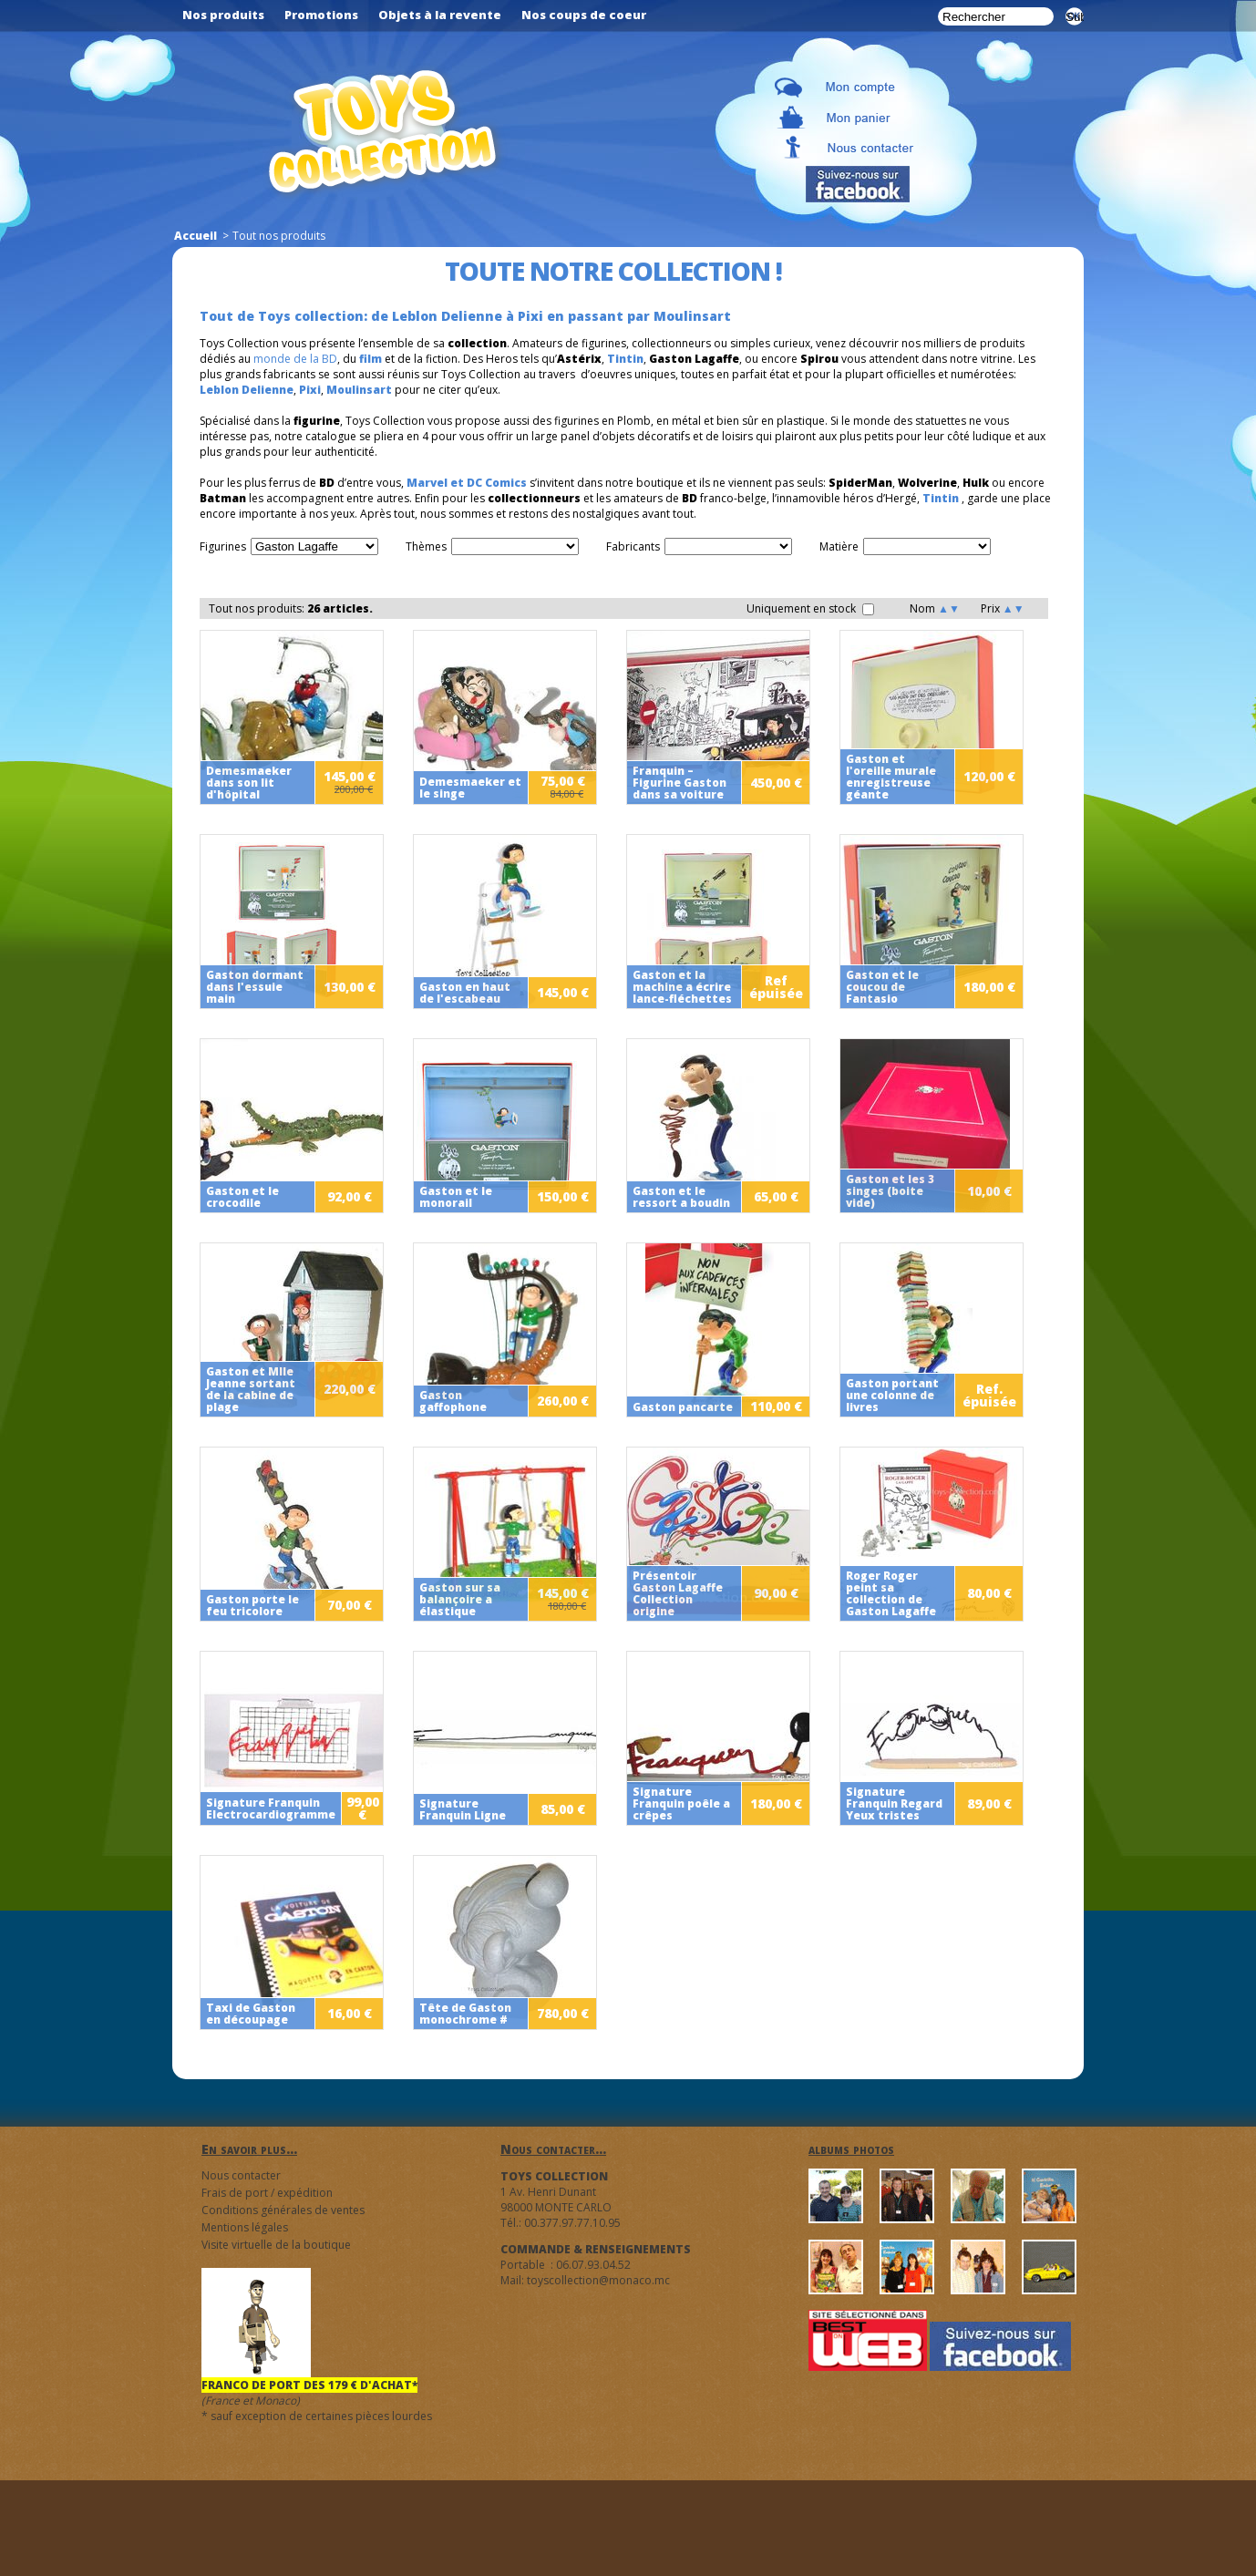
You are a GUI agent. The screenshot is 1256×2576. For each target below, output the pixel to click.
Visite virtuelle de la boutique (276, 2244)
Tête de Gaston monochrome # (465, 2013)
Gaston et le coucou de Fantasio (882, 986)
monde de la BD (295, 358)
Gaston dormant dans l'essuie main (255, 986)
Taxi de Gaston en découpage (250, 2013)
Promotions (321, 14)
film (370, 358)
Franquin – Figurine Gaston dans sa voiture (679, 782)
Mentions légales (244, 2227)
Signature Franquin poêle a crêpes (681, 1803)
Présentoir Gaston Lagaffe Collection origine (678, 1593)
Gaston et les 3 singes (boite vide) (890, 1191)
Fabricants (633, 546)
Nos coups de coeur (583, 14)
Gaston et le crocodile (242, 1197)
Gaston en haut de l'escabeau (464, 992)
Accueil (195, 235)
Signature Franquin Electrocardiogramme (270, 1808)
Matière (839, 546)
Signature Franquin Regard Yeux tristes (894, 1803)
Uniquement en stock (810, 608)
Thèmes (426, 546)
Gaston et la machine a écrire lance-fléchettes (682, 986)
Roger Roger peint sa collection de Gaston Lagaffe (891, 1593)
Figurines (223, 546)
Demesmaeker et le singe (470, 787)
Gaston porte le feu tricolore (252, 1605)
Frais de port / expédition (267, 2192)
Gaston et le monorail (455, 1197)
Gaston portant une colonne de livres (892, 1395)
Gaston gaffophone (453, 1401)
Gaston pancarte (683, 1407)
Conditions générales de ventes (283, 2210)
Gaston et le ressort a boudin (681, 1197)
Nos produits (223, 14)
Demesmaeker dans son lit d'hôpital (249, 782)
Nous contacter (241, 2175)
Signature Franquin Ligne (462, 1809)
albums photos (851, 2149)
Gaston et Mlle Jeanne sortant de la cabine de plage (250, 1389)
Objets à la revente (439, 14)
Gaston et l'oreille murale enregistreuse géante (891, 776)
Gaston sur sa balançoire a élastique (459, 1599)
